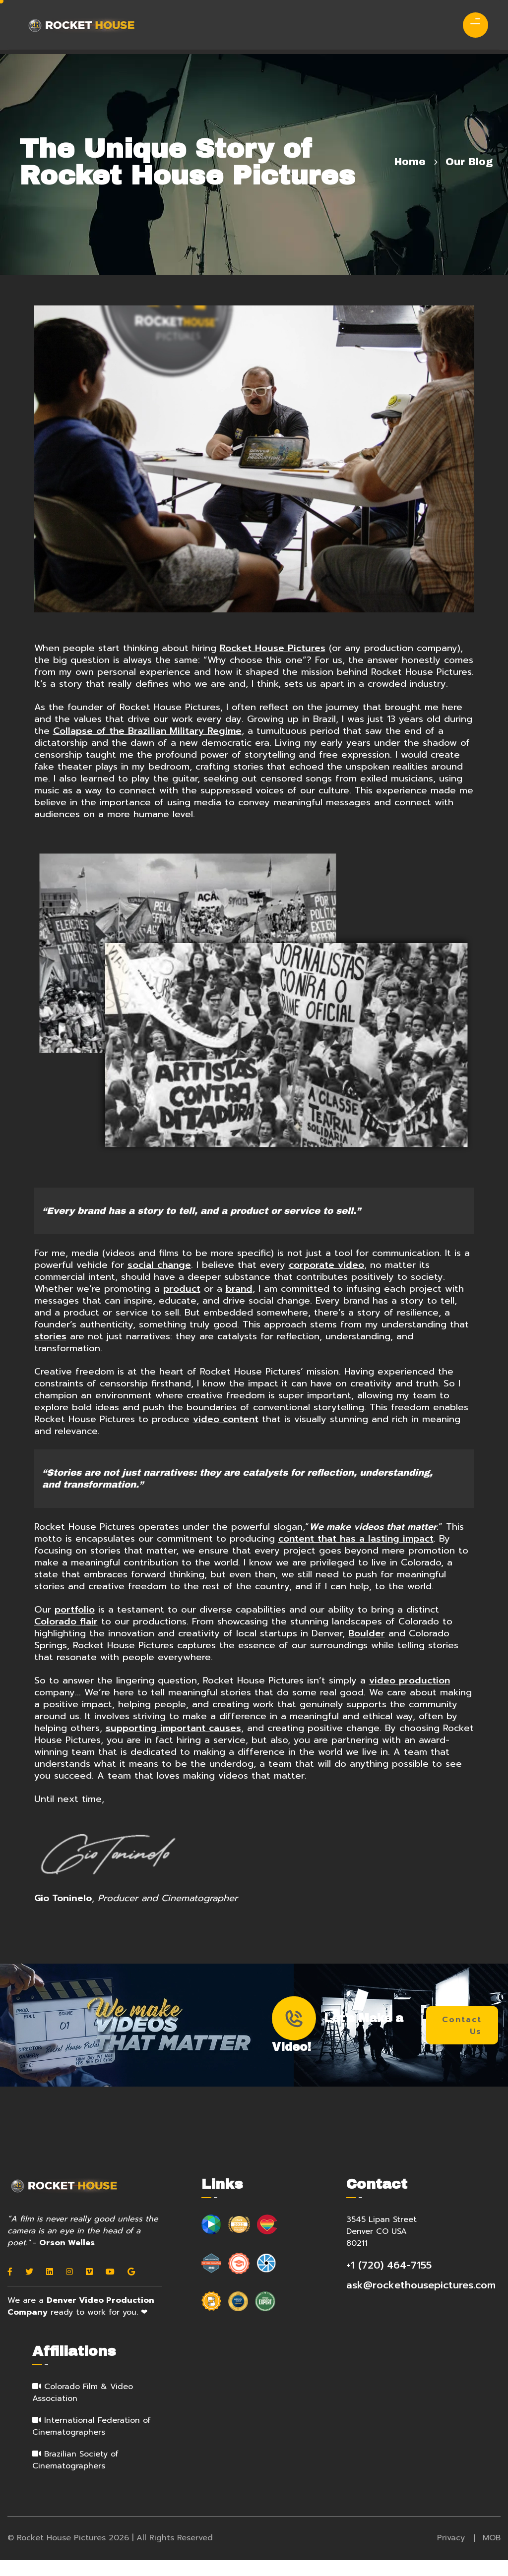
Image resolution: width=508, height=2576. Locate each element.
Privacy (451, 2555)
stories (50, 1351)
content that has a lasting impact (356, 1553)
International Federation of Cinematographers (91, 2444)
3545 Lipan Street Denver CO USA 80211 (381, 2249)
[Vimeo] (89, 2289)
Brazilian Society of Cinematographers (75, 2477)
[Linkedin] (49, 2289)
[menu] (471, 22)
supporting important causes (173, 1743)
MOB (492, 2555)
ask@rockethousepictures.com (421, 2302)
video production (411, 1696)
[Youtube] (110, 2289)
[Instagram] (69, 2289)
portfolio (75, 1625)
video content (227, 1434)
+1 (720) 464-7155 (389, 2282)
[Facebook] (9, 2289)
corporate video (326, 1280)
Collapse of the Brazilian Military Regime (147, 744)
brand (239, 1304)
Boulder (366, 1649)
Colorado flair (66, 1637)
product (182, 1304)
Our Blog (469, 161)
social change (159, 1280)
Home (410, 161)
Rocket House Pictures (273, 650)
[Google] (131, 2289)
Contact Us (463, 2042)
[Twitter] (29, 2289)
